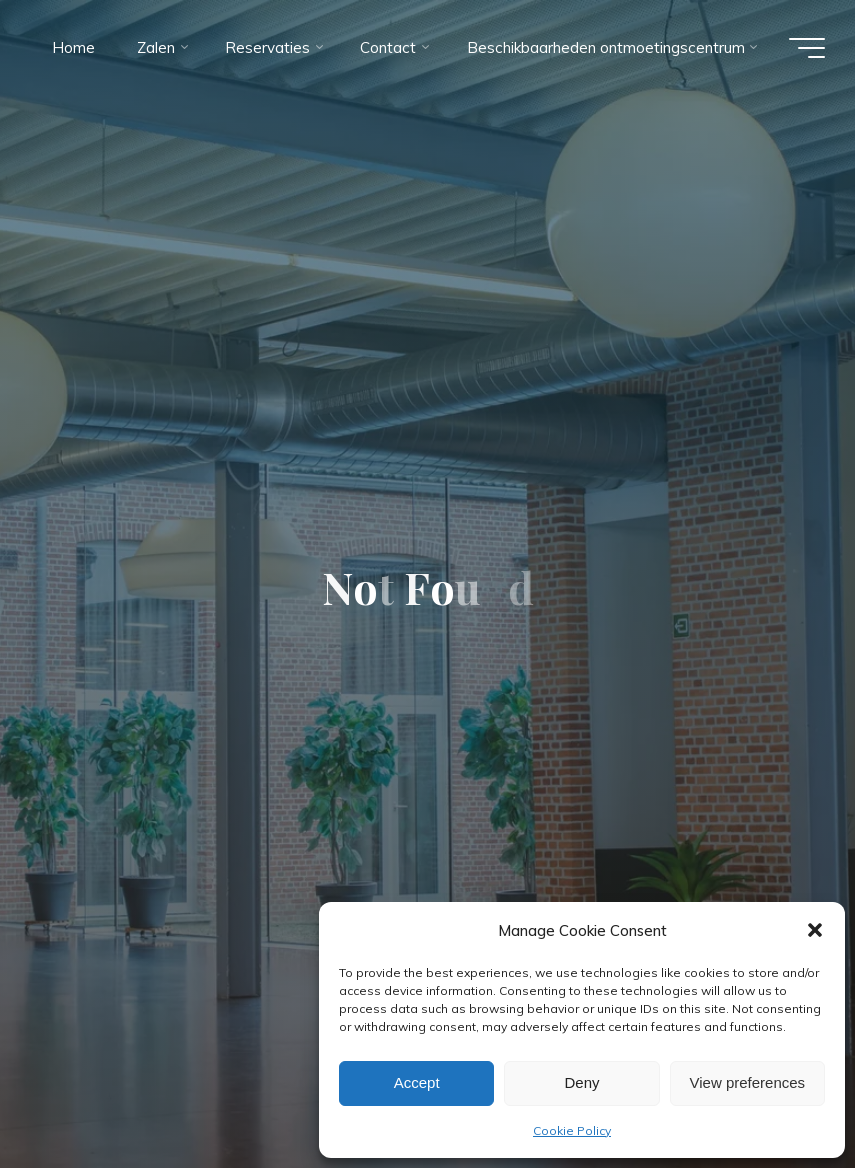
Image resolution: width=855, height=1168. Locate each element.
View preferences (748, 1082)
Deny (581, 1082)
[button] (815, 930)
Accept (417, 1082)
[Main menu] (807, 48)
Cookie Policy (572, 1130)
